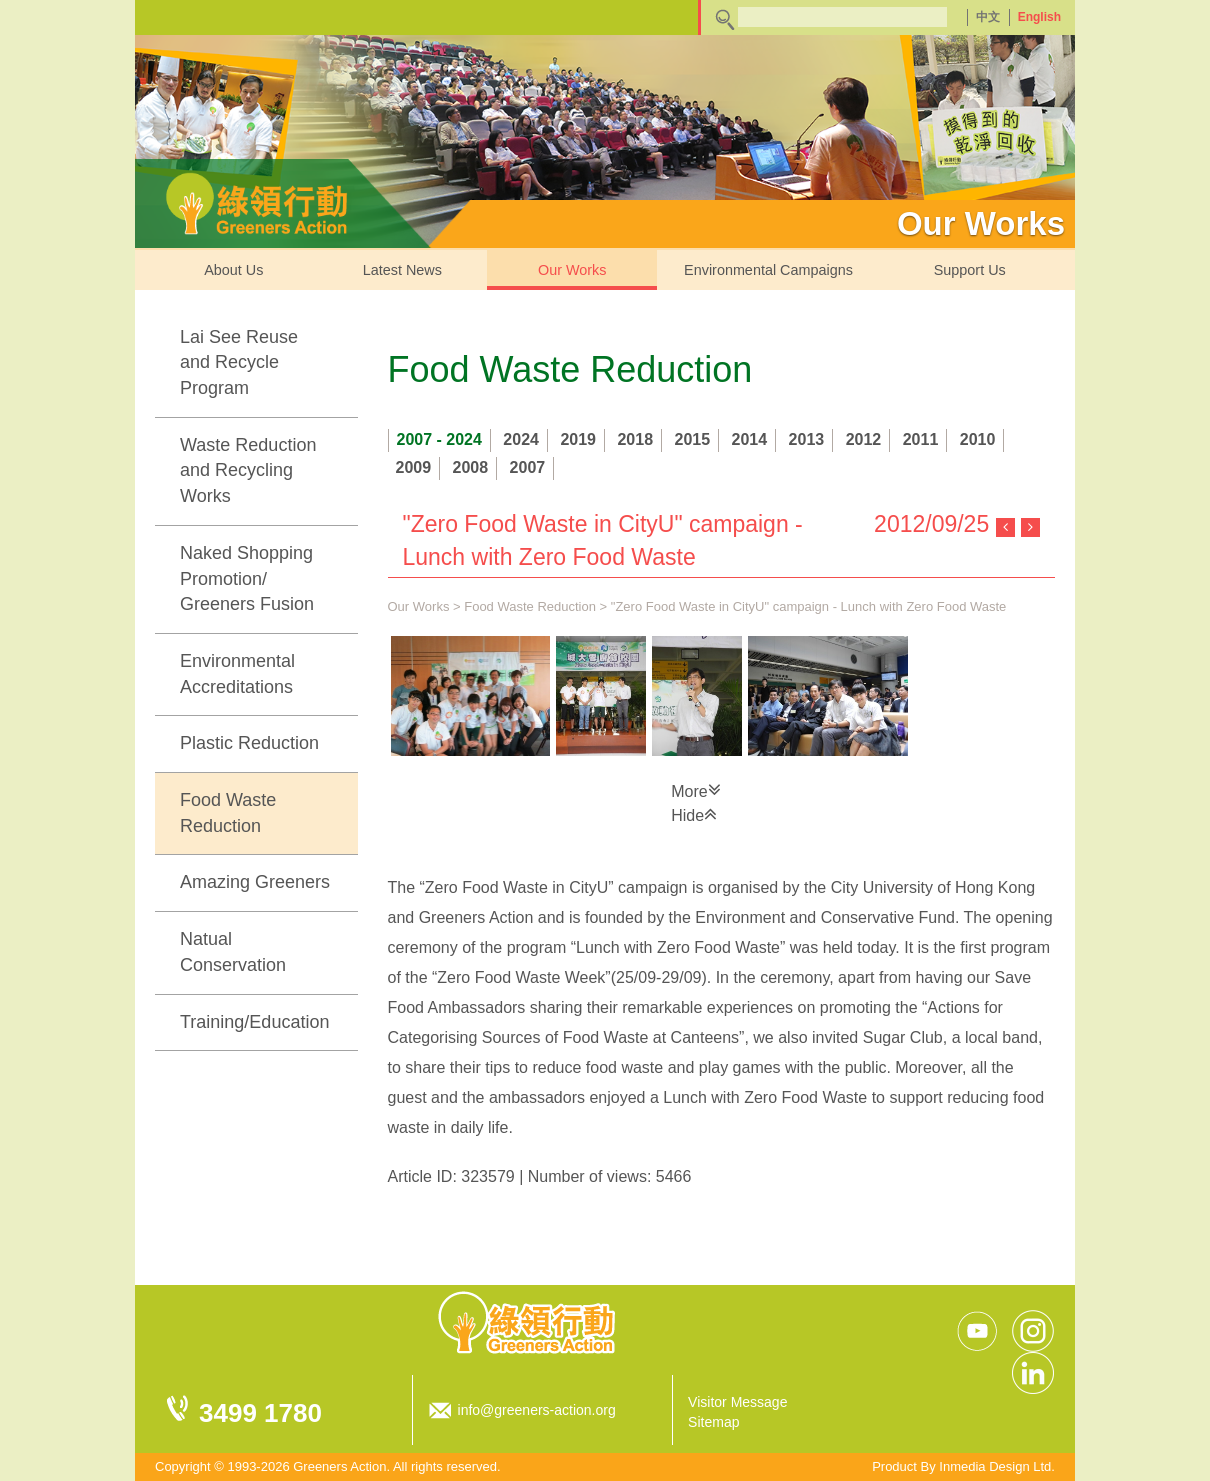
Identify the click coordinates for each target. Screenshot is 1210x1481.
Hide (694, 814)
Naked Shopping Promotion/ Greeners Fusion (247, 578)
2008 (471, 467)
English (1039, 17)
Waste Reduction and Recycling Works (248, 470)
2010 (978, 439)
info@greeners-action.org (537, 1410)
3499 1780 (260, 1413)
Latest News (402, 270)
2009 (414, 467)
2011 (921, 439)
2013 (807, 439)
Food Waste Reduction (228, 813)
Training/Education (254, 1022)
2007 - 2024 (439, 439)
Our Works (572, 270)
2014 (750, 439)
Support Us (970, 270)
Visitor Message (737, 1402)
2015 (693, 439)
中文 (988, 17)
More (695, 790)
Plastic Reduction (249, 743)
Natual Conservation (233, 952)
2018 (635, 439)
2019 (578, 439)
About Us (233, 270)
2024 (521, 439)
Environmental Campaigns (768, 270)
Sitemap (713, 1422)
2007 (528, 467)
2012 (864, 439)
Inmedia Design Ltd (995, 1466)
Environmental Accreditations (237, 674)
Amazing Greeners (255, 882)
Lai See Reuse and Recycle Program (239, 362)
